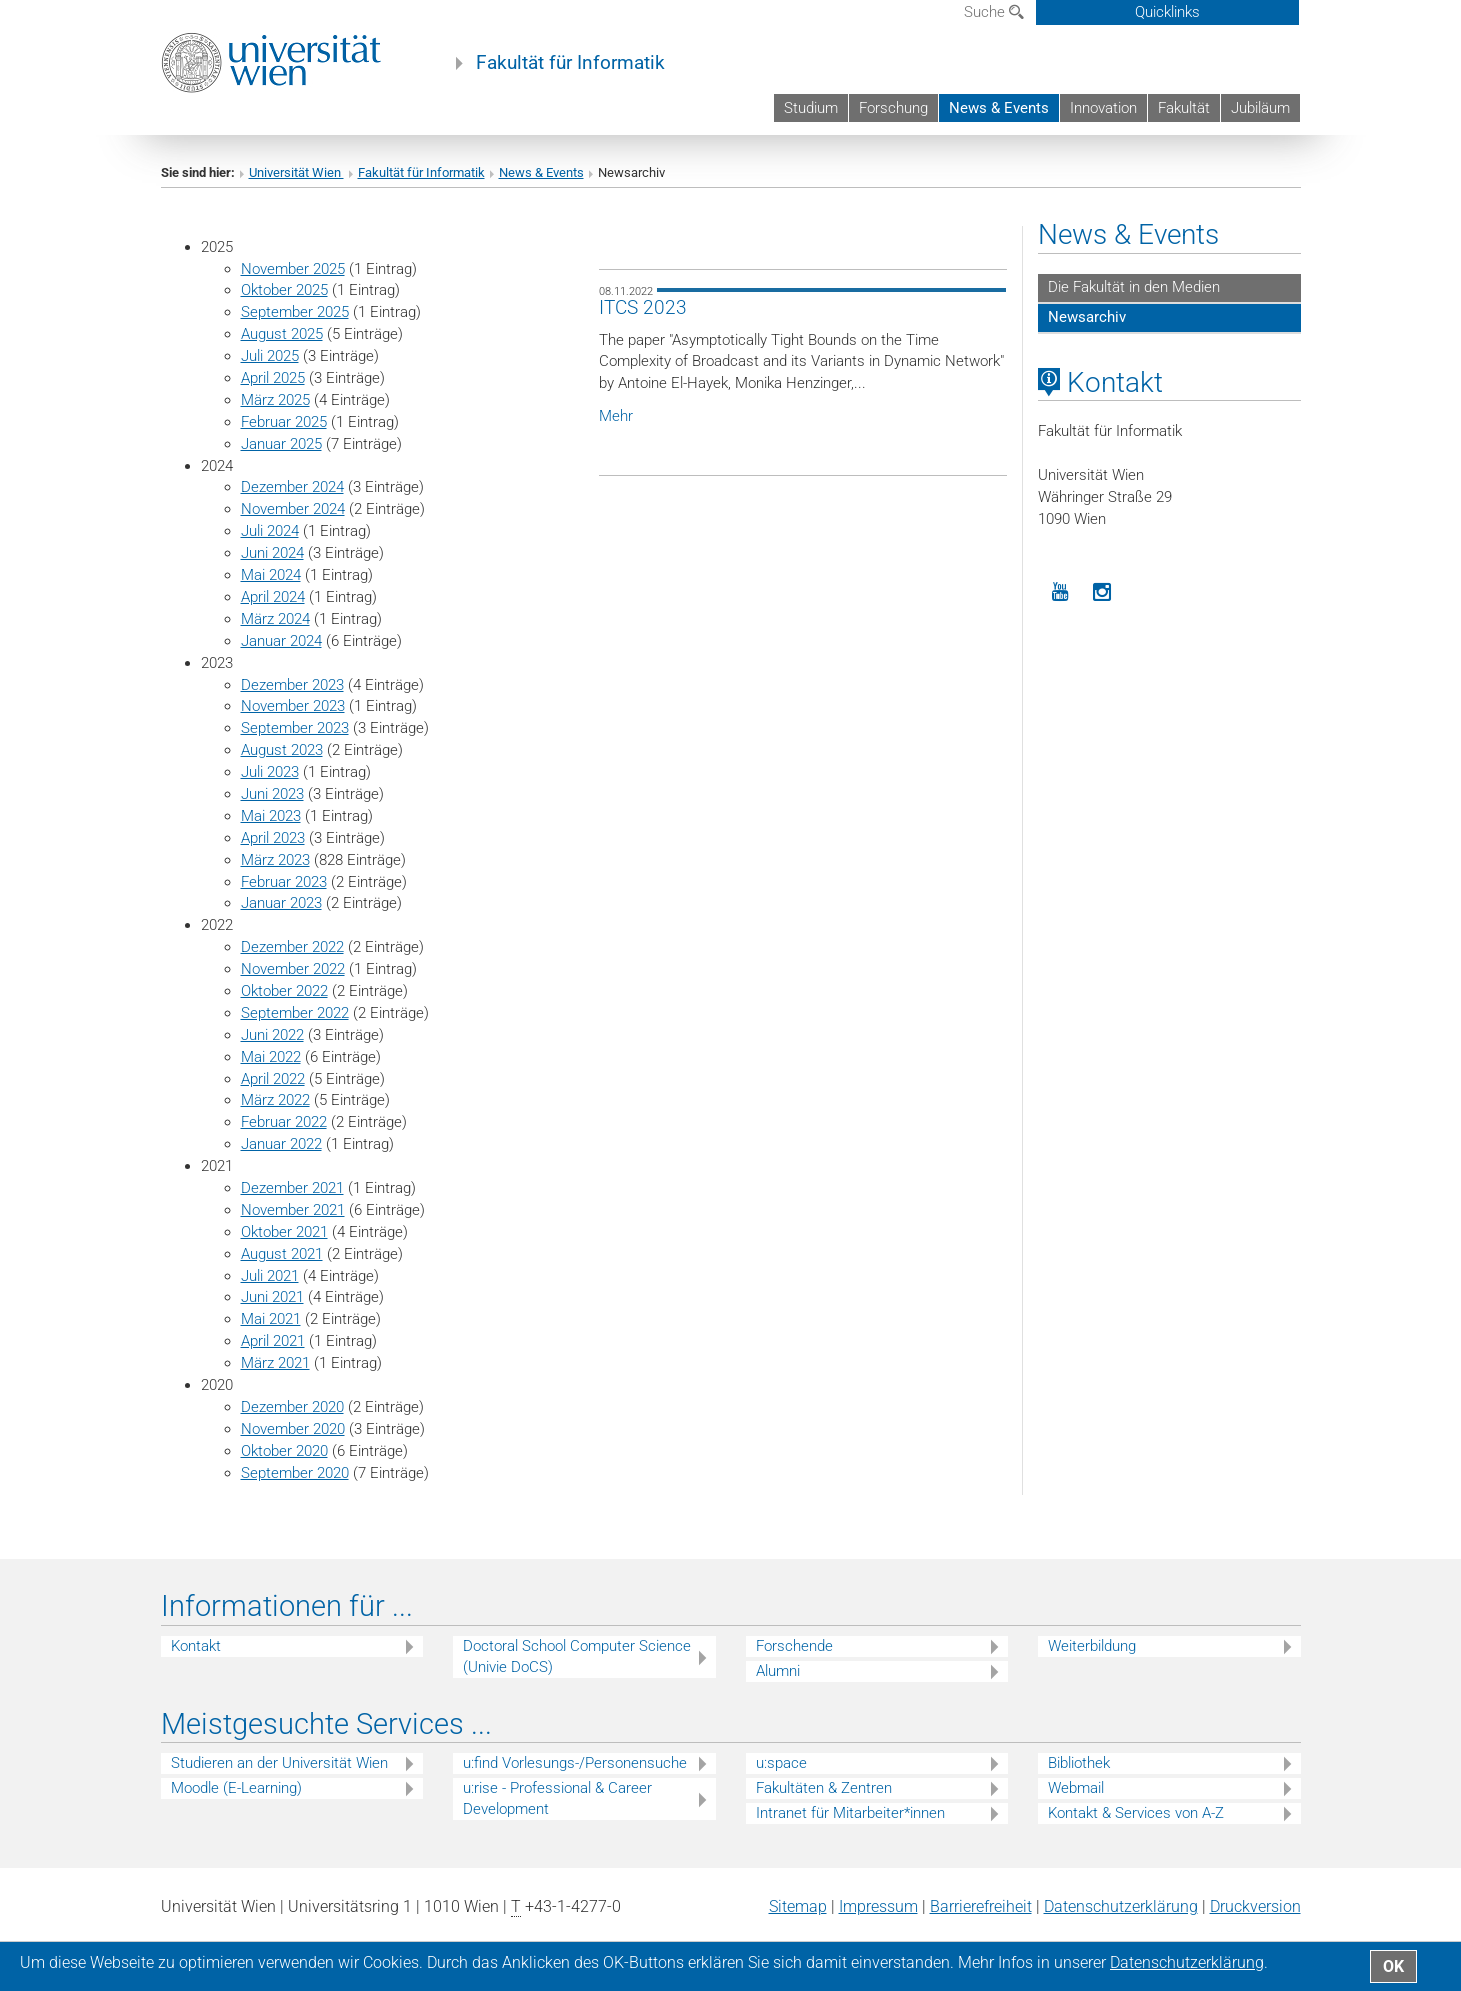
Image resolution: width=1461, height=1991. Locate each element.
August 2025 (282, 334)
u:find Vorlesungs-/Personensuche (575, 1763)
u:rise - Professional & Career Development (557, 1798)
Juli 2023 (270, 772)
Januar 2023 (281, 903)
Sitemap (798, 1906)
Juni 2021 (272, 1297)
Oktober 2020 (284, 1451)
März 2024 (275, 619)
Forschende (794, 1646)
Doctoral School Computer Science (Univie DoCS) (577, 1656)
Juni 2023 (272, 794)
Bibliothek (1079, 1763)
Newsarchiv (1087, 317)
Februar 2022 (284, 1122)
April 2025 (273, 378)
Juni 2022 (272, 1035)
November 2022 (293, 969)
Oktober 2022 (284, 991)
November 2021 (293, 1210)
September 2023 (295, 728)
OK (1393, 1966)
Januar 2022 (281, 1144)
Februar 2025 (284, 422)
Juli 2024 (270, 531)
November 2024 (293, 509)
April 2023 (273, 838)
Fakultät (1184, 108)
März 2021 (275, 1363)
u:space (781, 1763)
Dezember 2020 (292, 1407)
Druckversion (1255, 1906)
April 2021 (273, 1341)
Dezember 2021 (292, 1188)
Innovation (1103, 108)
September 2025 (295, 312)
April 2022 (273, 1079)
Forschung (893, 108)
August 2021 (282, 1254)
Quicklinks (1167, 12)
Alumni (778, 1671)
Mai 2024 (271, 575)
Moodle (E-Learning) (236, 1788)
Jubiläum (1260, 108)
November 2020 (293, 1429)
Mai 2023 (271, 816)
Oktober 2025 (284, 290)
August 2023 (282, 750)
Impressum (878, 1906)
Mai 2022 (271, 1057)
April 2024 (273, 597)
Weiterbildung (1092, 1646)
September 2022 (295, 1013)
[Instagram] (1102, 592)
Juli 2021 (270, 1276)
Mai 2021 (271, 1319)
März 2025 (275, 400)
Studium (811, 108)
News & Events (999, 108)
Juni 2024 (272, 553)
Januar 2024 (281, 641)
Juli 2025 (270, 356)
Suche (994, 12)
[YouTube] (1059, 592)
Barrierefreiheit (981, 1906)
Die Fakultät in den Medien (1134, 287)
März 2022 (275, 1100)
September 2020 (295, 1473)
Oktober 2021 (284, 1232)
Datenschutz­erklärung (1121, 1906)
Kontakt (196, 1646)
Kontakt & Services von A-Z (1136, 1813)
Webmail (1076, 1788)
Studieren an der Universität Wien (279, 1763)
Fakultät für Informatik (570, 63)
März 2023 (275, 860)
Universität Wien (296, 172)
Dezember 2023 (292, 685)
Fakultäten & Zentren (824, 1788)
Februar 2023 (284, 882)
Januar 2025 (281, 444)
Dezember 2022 (292, 947)
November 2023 (293, 706)
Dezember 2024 (292, 487)
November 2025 (293, 269)
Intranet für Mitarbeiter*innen (850, 1813)
